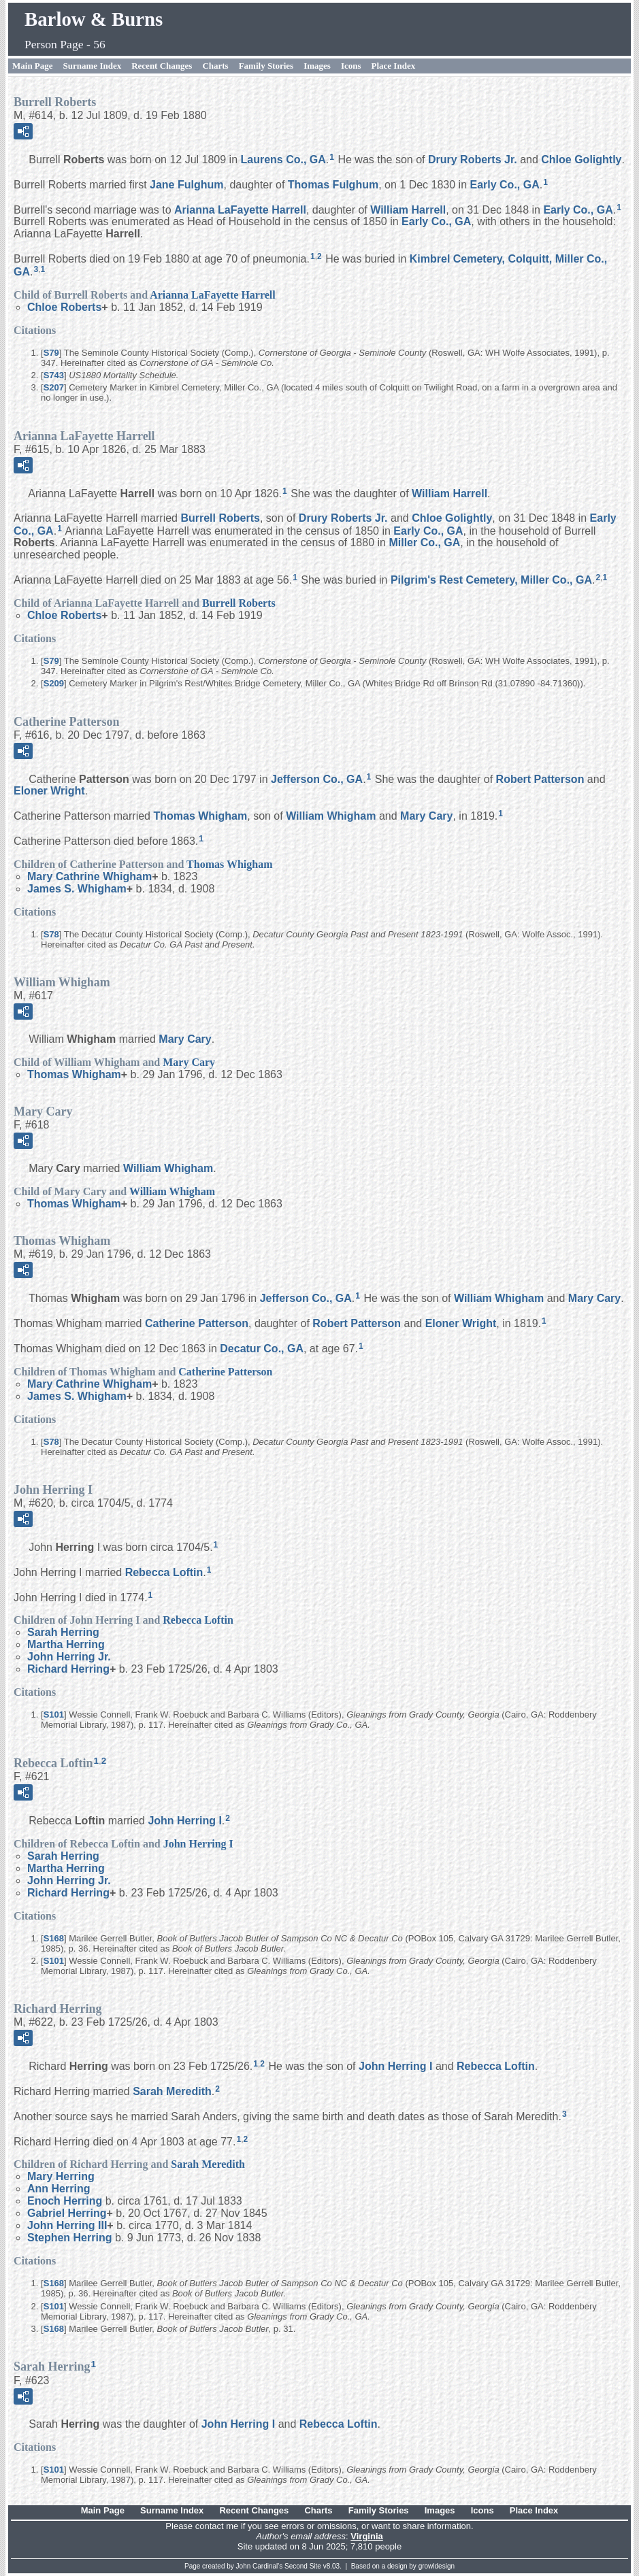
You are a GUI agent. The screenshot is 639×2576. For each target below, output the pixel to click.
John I (184, 1820)
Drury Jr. (472, 159)
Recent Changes (161, 66)
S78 (51, 934)
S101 (54, 1714)
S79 (51, 353)
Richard (68, 1669)
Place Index (394, 66)
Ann (58, 2188)
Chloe (581, 159)
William (408, 209)
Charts (215, 66)
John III (67, 2225)
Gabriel (66, 2213)
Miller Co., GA (424, 542)
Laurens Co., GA (283, 159)
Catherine (196, 1323)
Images (317, 66)
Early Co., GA (504, 184)
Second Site (302, 2566)
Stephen (69, 2237)
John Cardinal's (259, 2566)
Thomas (333, 184)
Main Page (32, 66)
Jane (186, 184)
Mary (426, 816)
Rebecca (164, 1572)
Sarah (63, 1632)
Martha (66, 1644)
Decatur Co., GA (262, 1348)
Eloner (49, 791)
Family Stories (266, 66)
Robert (540, 778)
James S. (77, 888)
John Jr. (69, 1656)
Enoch (64, 2201)
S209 (54, 683)
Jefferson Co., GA (317, 778)
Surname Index (92, 66)
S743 (54, 375)
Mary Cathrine (89, 876)
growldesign (437, 2566)
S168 (54, 1938)
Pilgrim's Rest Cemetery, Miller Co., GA (491, 580)
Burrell (219, 518)
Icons (351, 66)
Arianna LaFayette (240, 209)
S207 (54, 387)
